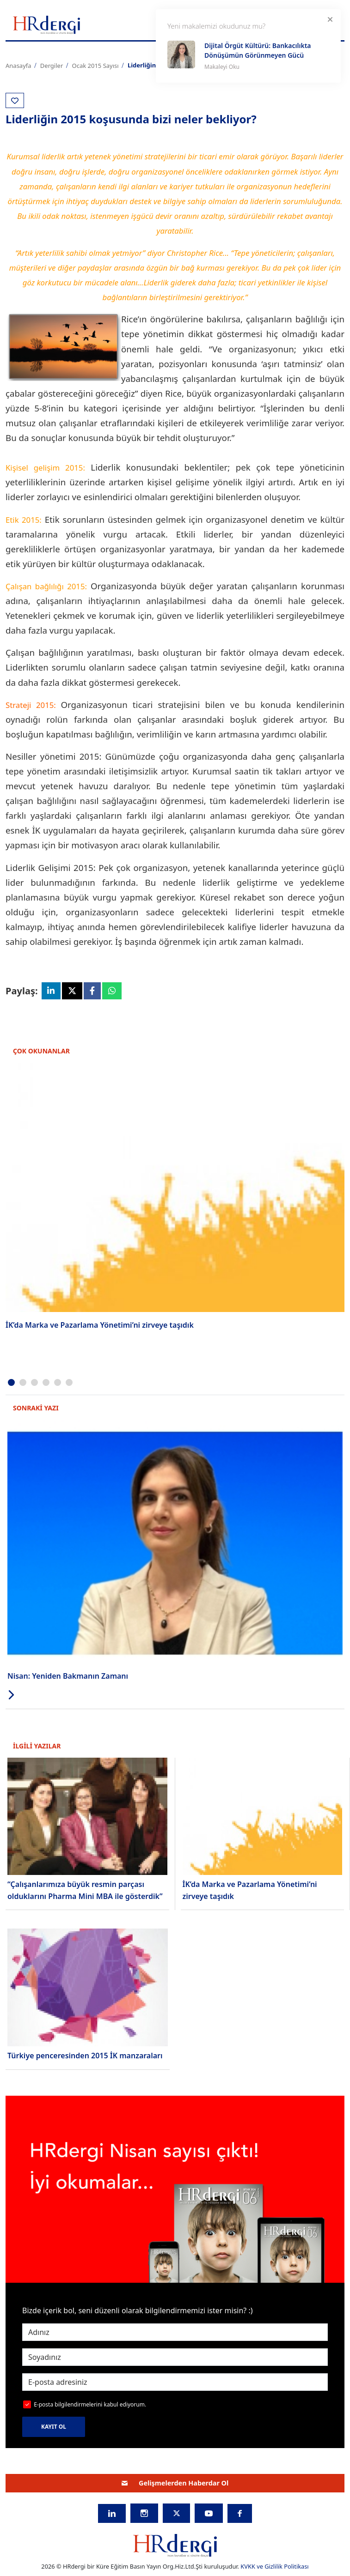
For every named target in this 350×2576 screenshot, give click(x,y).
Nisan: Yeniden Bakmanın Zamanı (67, 1677)
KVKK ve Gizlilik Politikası (274, 2568)
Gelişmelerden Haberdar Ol (175, 2484)
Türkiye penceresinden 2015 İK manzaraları (85, 2057)
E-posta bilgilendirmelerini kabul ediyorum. (90, 2406)
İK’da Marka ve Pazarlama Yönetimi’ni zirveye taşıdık (100, 1326)
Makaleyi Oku (221, 67)
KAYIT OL (53, 2427)
